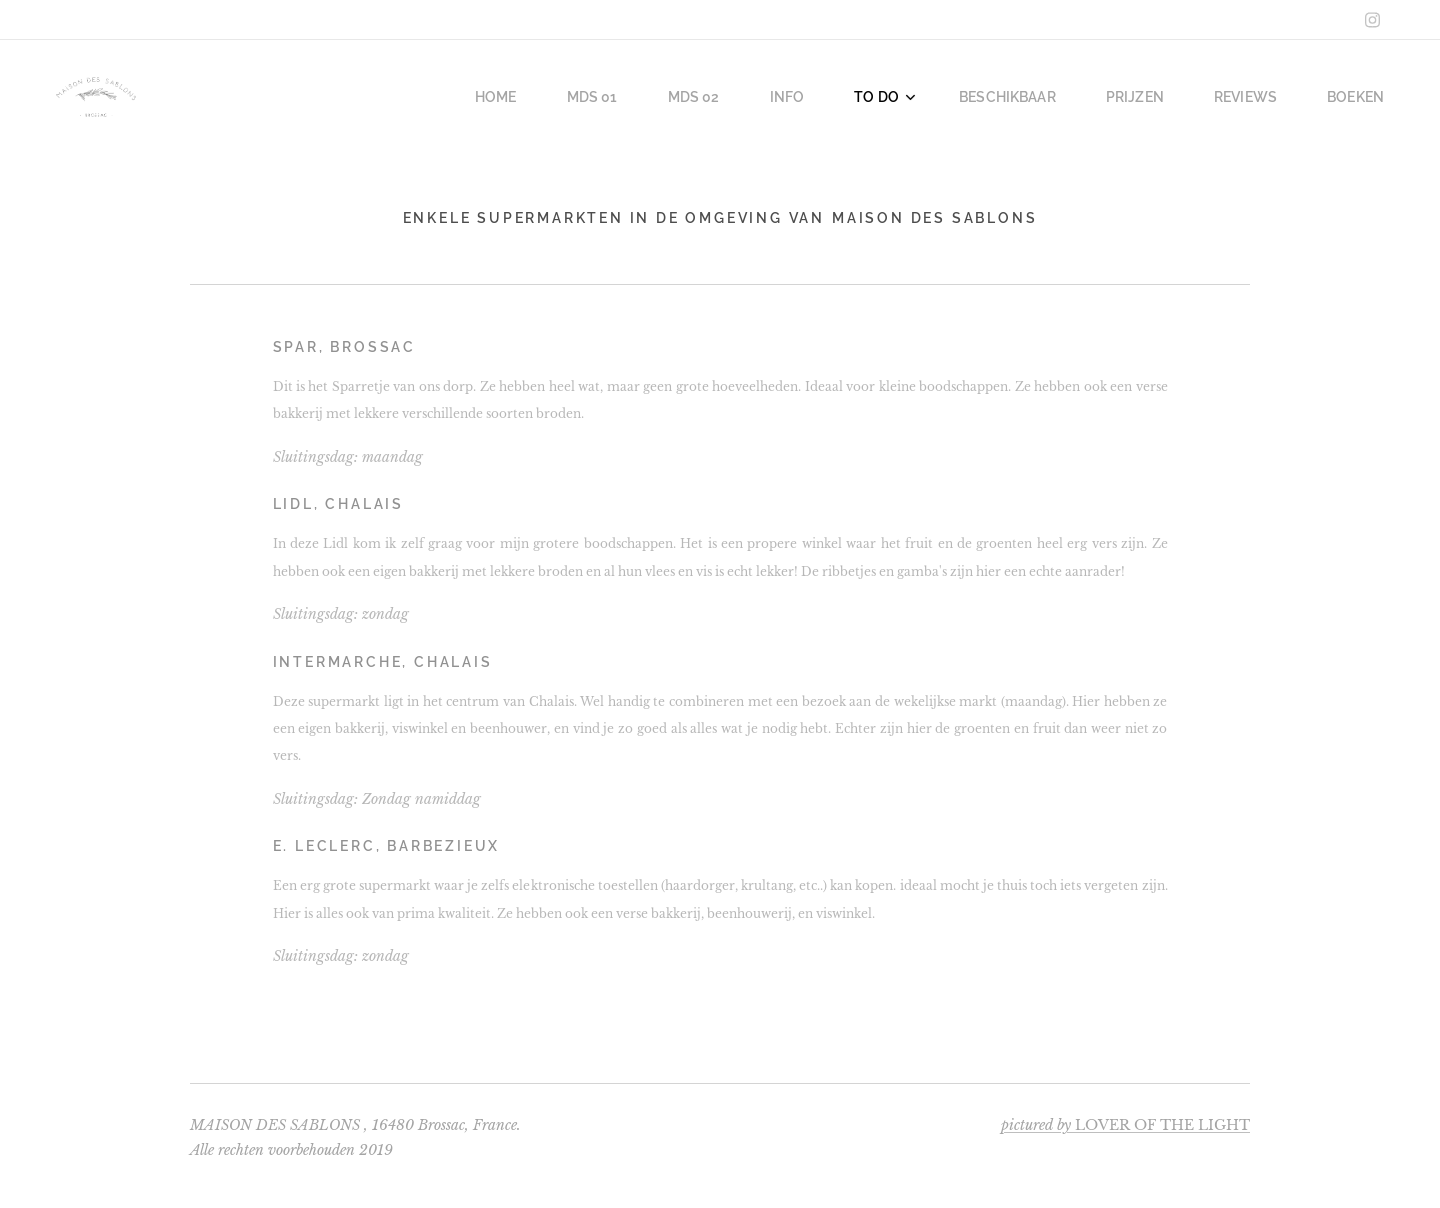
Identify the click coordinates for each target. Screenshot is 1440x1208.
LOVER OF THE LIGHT (1125, 1125)
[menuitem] (547, 97)
